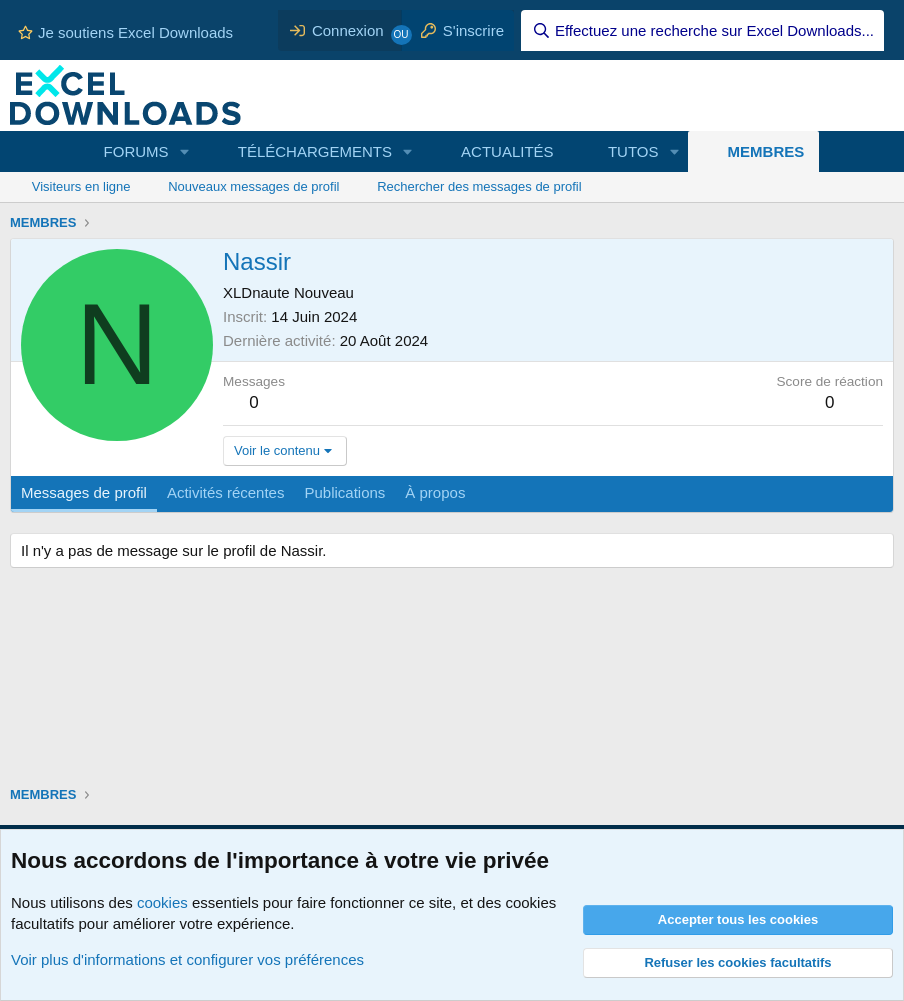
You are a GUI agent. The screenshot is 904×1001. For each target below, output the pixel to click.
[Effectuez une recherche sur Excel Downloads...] (702, 30)
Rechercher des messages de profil (479, 186)
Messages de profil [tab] (84, 492)
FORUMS (136, 151)
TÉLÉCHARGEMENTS (315, 151)
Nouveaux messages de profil (253, 186)
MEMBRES (766, 151)
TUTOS (633, 151)
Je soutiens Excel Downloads (125, 32)
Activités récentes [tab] (226, 492)
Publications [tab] (344, 492)
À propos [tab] (435, 492)
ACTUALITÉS (507, 151)
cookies (162, 902)
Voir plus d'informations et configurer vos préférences (187, 959)
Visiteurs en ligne (81, 186)
